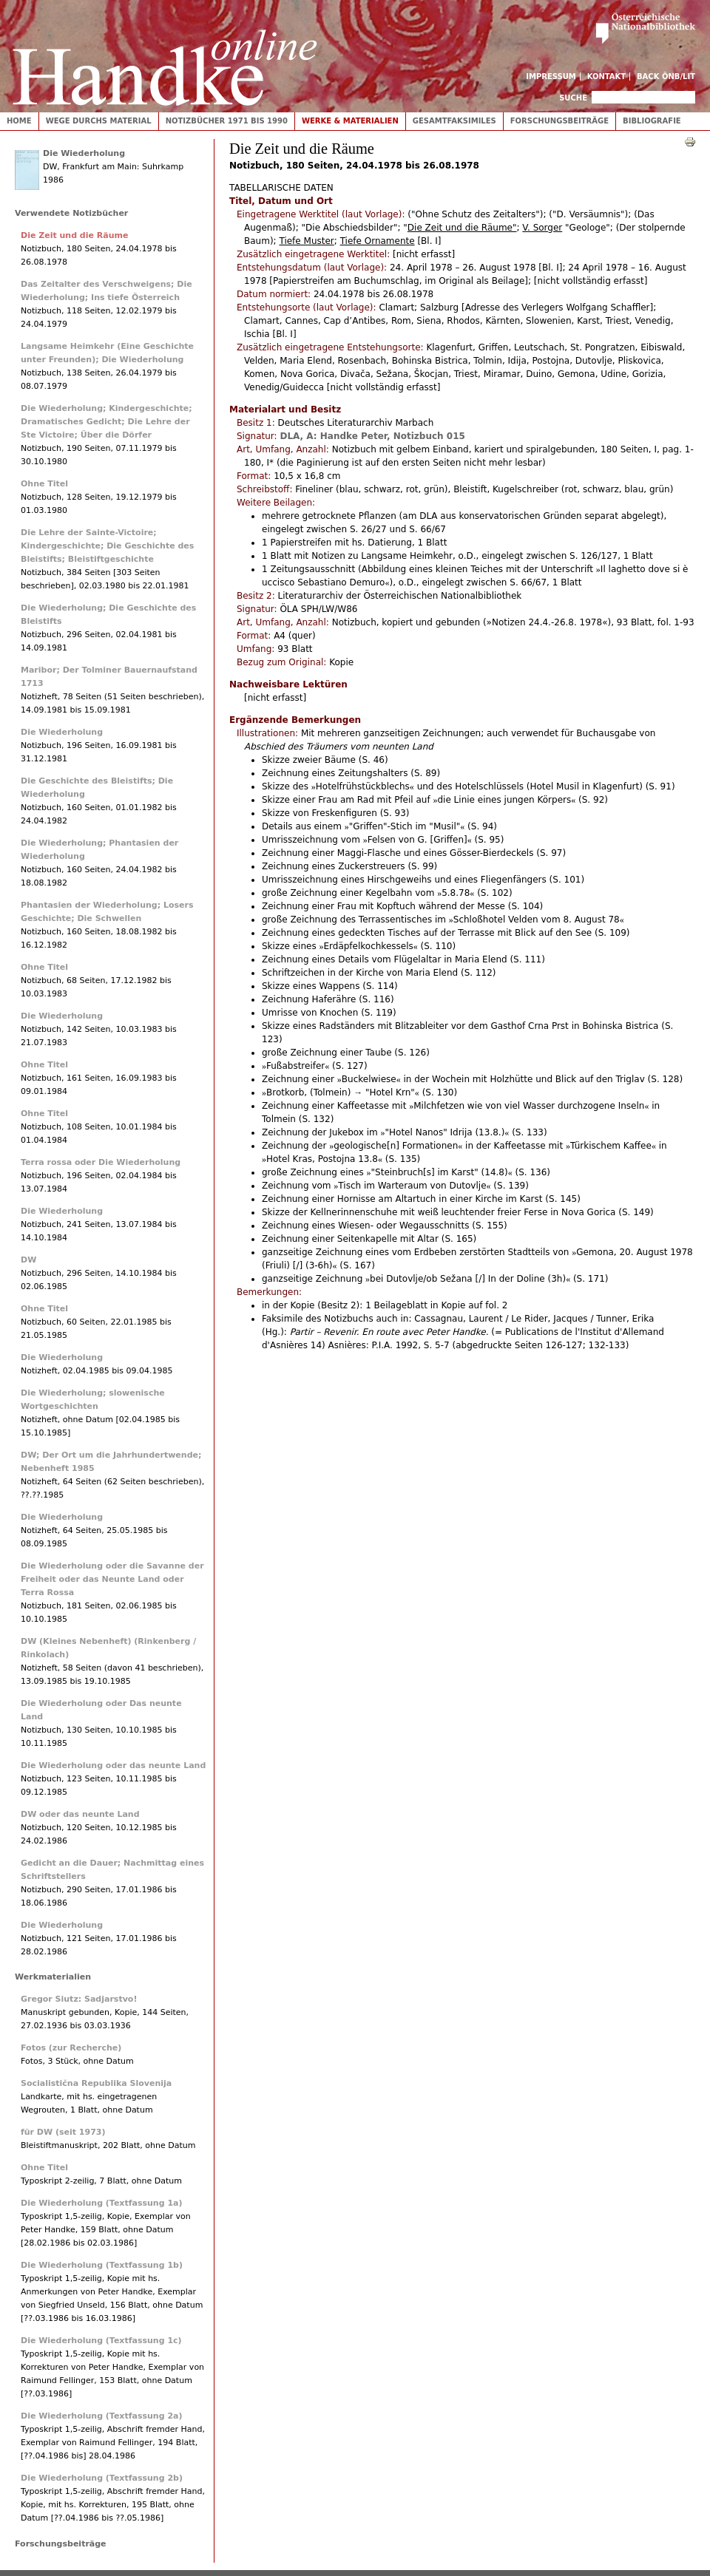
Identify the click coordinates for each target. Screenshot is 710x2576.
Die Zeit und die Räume (74, 235)
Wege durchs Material (99, 121)
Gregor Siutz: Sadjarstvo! (79, 1999)
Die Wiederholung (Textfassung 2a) (102, 2416)
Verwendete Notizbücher (71, 213)
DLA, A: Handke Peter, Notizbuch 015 (372, 436)
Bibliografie (652, 121)
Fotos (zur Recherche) (71, 2048)
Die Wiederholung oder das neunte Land (113, 1765)
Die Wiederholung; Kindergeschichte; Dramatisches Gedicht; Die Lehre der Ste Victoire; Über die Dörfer (106, 422)
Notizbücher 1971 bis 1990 (227, 121)
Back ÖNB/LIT (666, 76)
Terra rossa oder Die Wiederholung (100, 1162)
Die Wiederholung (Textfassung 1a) (102, 2203)
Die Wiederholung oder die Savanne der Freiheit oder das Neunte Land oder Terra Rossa (112, 1579)
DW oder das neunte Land (80, 1814)
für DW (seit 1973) (63, 2132)
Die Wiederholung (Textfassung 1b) (102, 2265)
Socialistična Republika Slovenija (96, 2083)
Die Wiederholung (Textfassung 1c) (101, 2340)
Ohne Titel (44, 484)
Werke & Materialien (350, 121)
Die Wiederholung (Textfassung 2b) (102, 2478)
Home (19, 121)
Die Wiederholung (84, 153)
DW (28, 1260)
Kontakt (606, 76)
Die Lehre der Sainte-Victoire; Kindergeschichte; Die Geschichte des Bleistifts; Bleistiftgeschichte (107, 546)
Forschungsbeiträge (559, 121)
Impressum (551, 76)
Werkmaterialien (53, 1977)
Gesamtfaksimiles (454, 121)
